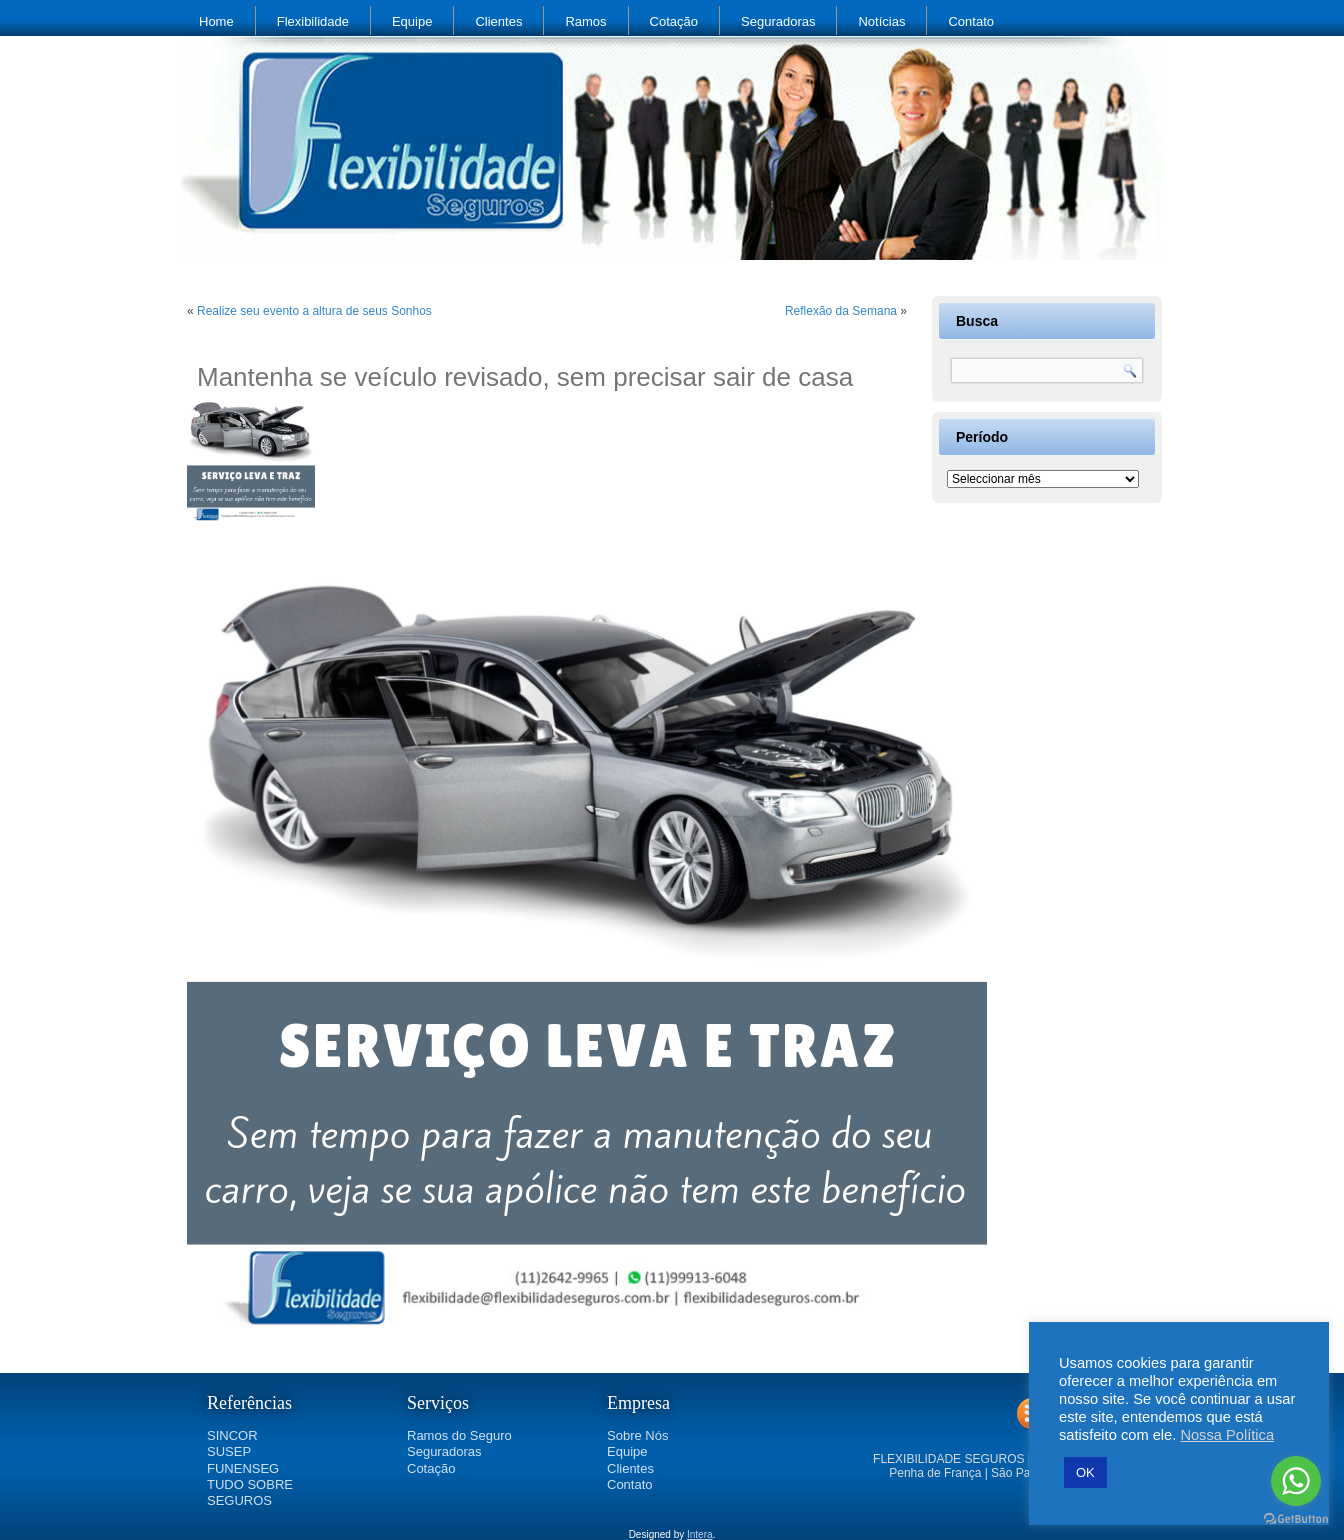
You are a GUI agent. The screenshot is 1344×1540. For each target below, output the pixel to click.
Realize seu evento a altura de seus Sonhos (314, 311)
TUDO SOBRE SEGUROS (250, 1492)
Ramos (585, 21)
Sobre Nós (637, 1435)
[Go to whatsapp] (1296, 1481)
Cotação (674, 21)
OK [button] (1085, 1472)
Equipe (412, 21)
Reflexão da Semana (841, 311)
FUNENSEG (243, 1468)
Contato (971, 21)
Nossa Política (1227, 1435)
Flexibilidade (313, 21)
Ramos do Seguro (459, 1435)
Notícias (881, 21)
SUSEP (229, 1451)
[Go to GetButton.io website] (1296, 1519)
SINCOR (232, 1435)
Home (216, 21)
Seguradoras (778, 21)
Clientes (498, 21)
